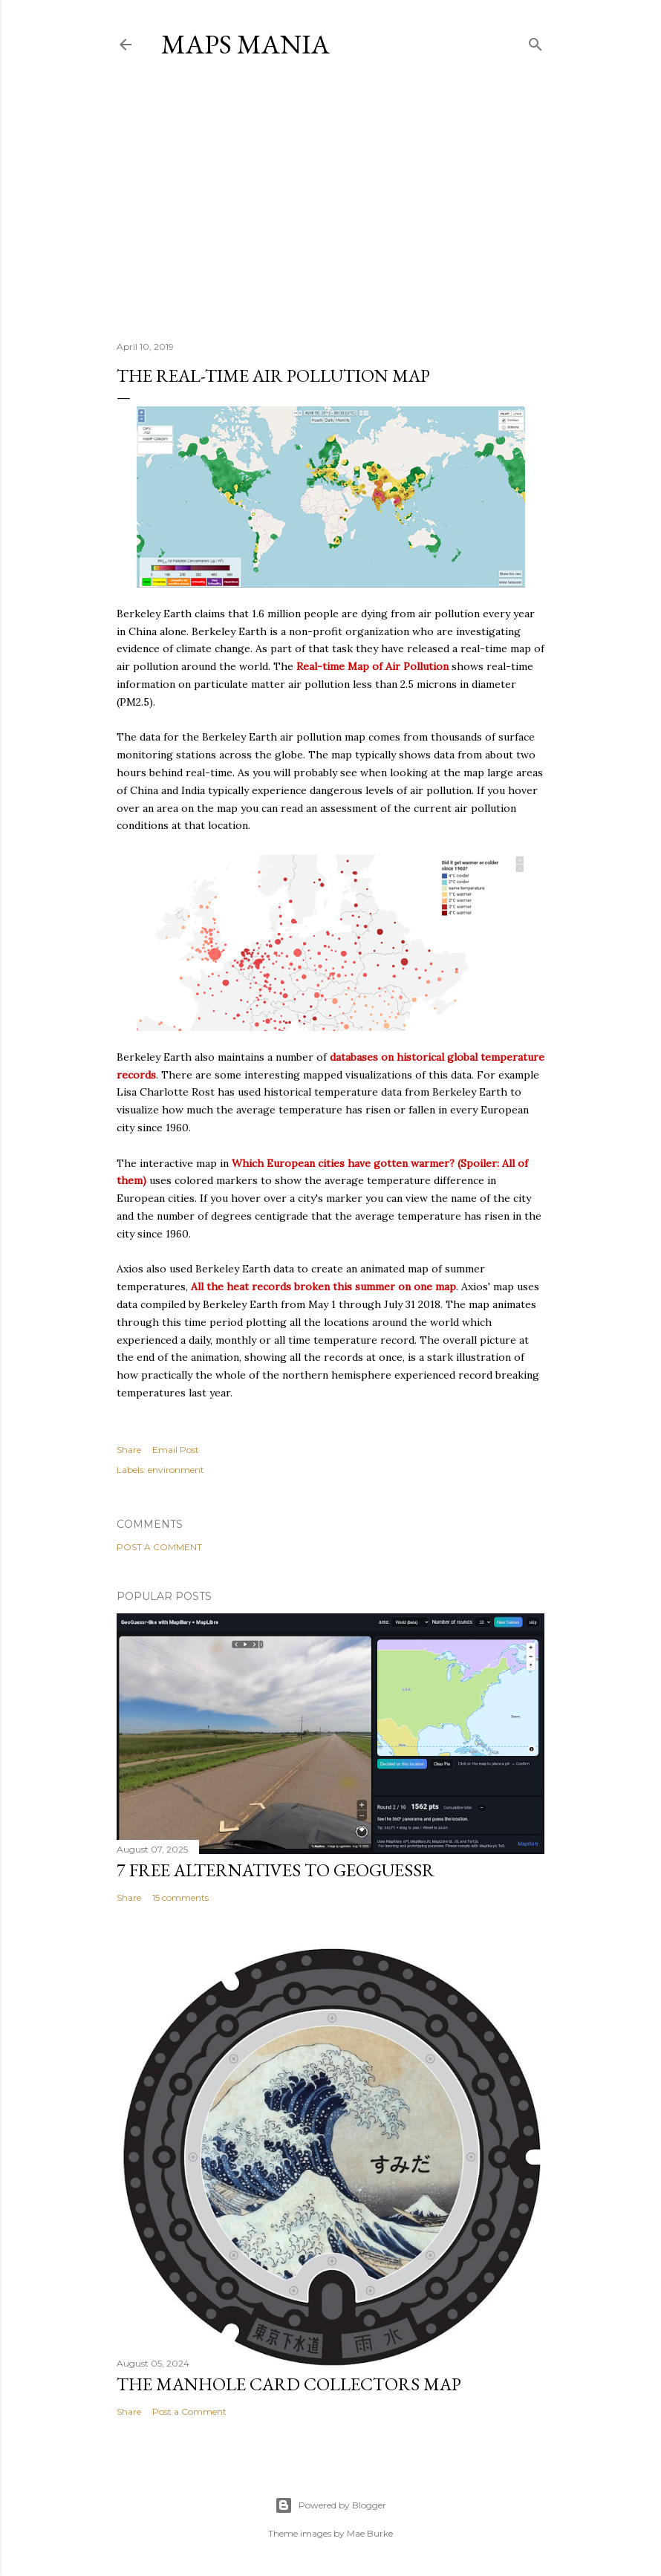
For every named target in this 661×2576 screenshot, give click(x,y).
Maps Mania (245, 44)
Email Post (175, 1449)
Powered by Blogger (330, 2505)
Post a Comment (159, 1546)
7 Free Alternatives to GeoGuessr (275, 1869)
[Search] (535, 41)
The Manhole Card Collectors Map (289, 2384)
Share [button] (129, 1449)
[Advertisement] (330, 200)
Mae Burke (370, 2533)
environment (176, 1469)
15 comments (180, 1897)
